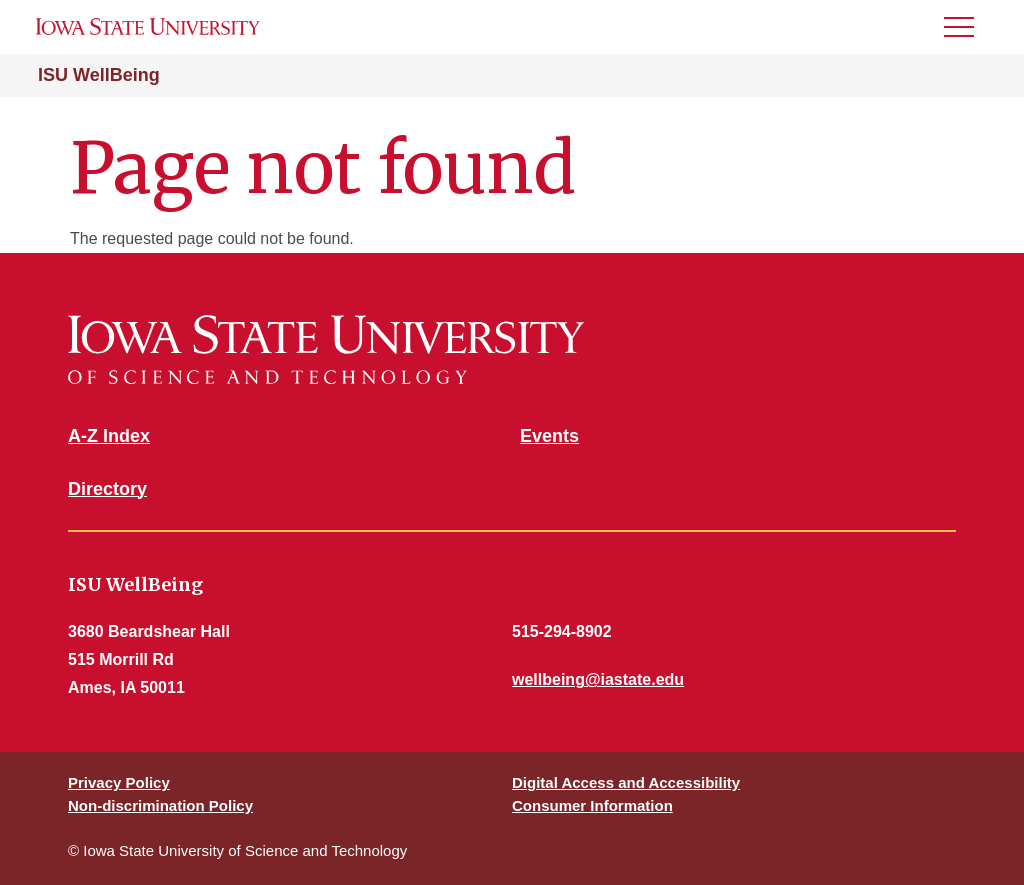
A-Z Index (109, 436)
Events (549, 436)
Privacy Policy (119, 782)
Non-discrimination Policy (160, 805)
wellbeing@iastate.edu (598, 679)
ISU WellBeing (99, 75)
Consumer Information (592, 805)
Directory (107, 489)
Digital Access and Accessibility (626, 782)
